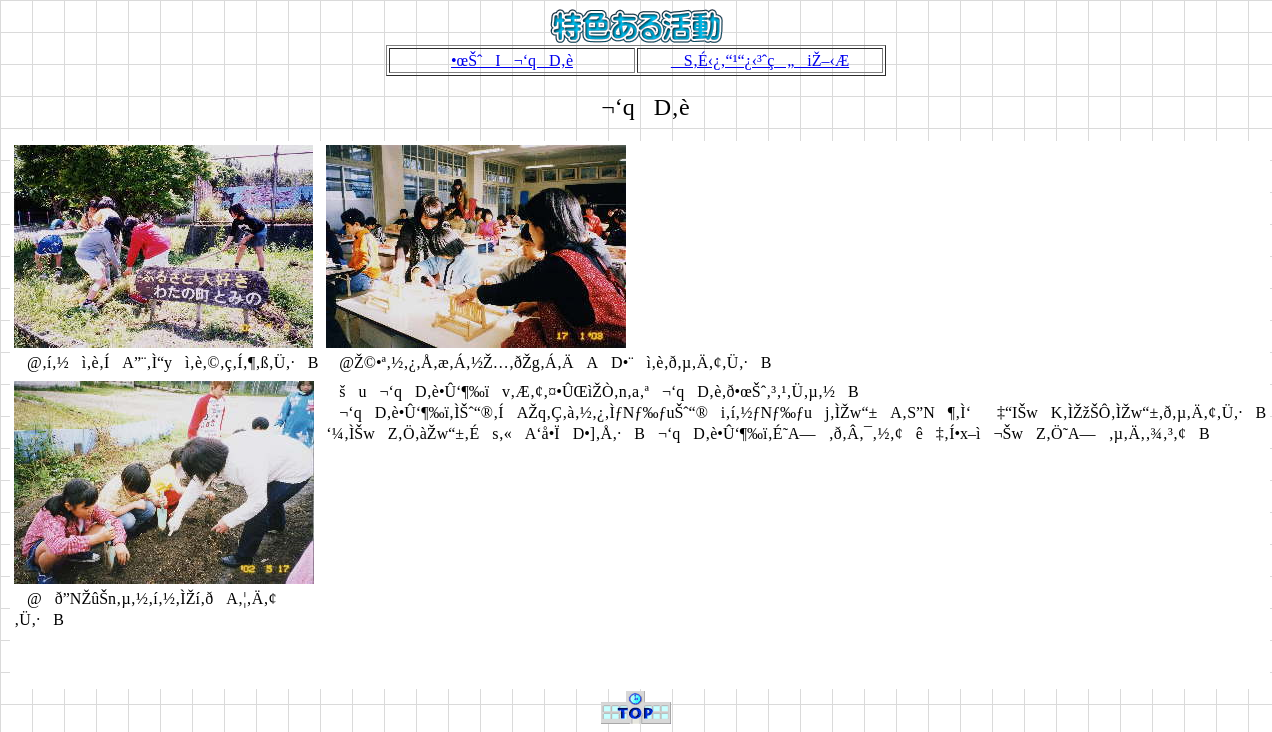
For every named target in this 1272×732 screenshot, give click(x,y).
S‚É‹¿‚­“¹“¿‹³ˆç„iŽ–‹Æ (760, 60)
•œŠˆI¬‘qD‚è (512, 60)
